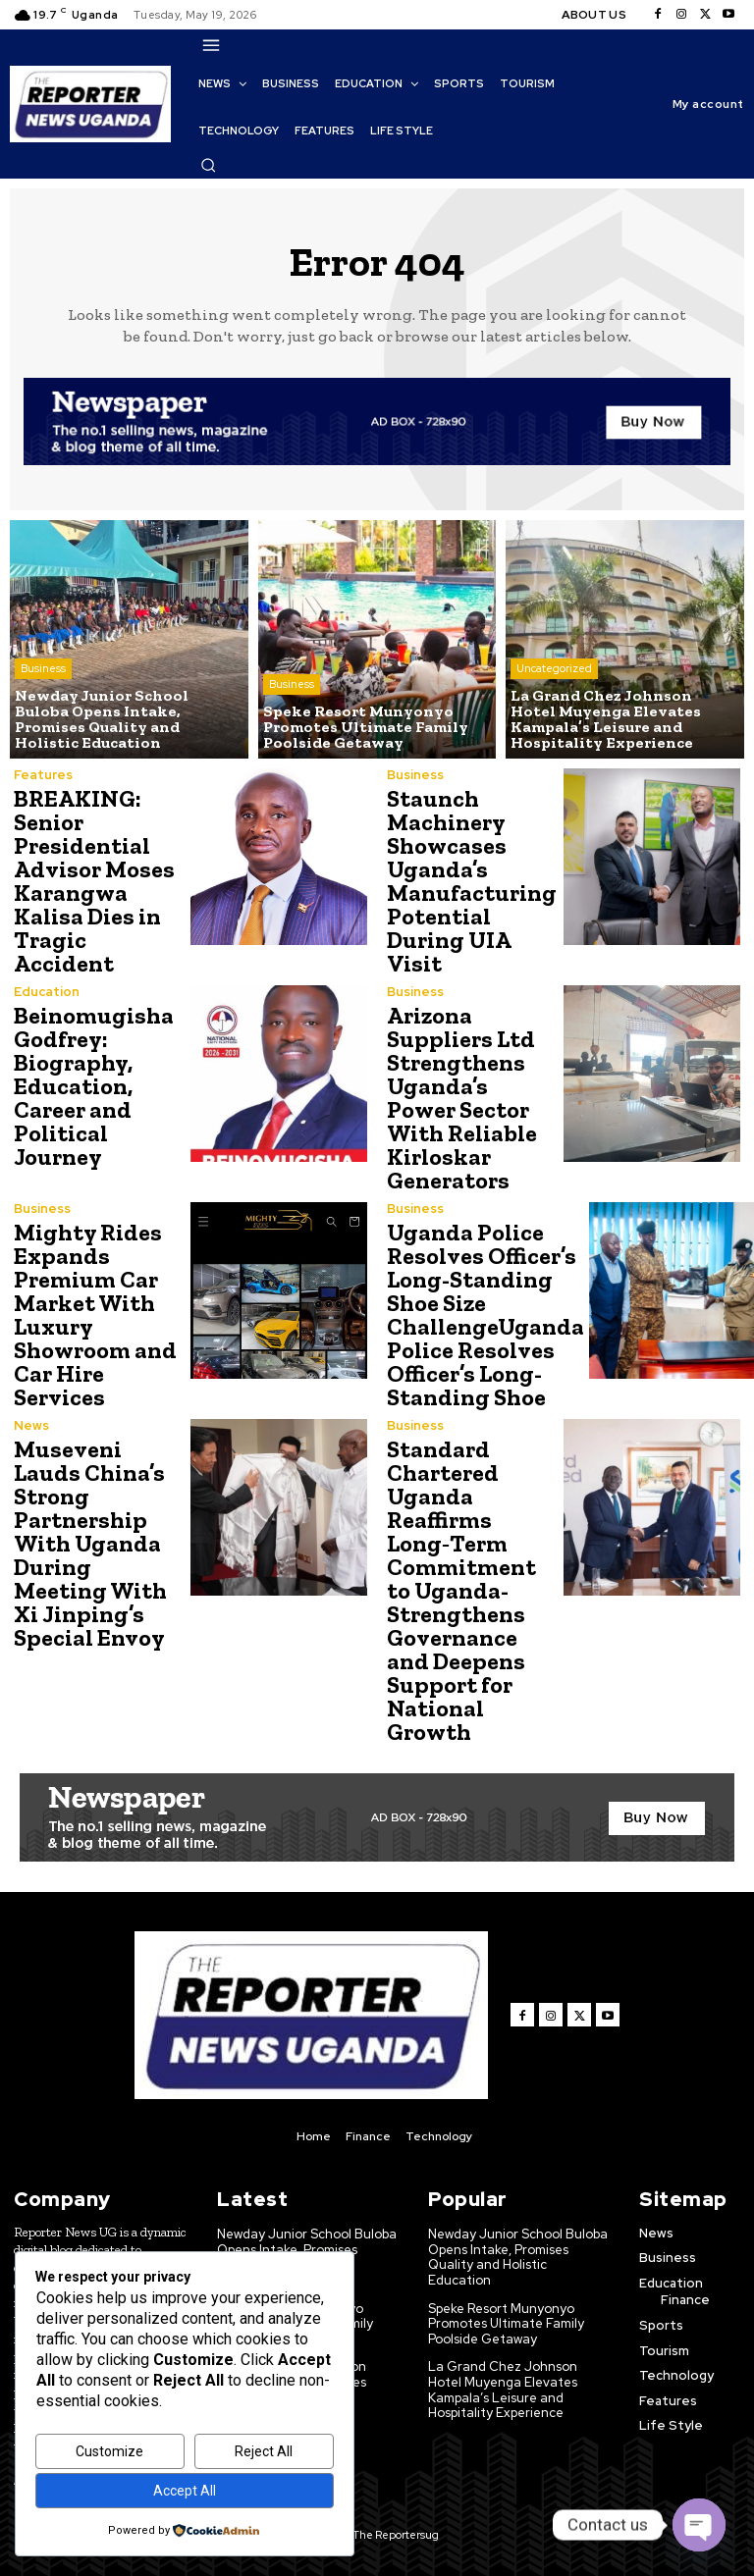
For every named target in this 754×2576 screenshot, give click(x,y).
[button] (208, 165)
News (31, 1425)
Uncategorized (554, 668)
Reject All (264, 2451)
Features (43, 774)
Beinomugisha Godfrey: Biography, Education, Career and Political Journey (94, 1086)
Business (43, 668)
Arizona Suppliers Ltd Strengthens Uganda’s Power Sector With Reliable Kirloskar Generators (462, 1097)
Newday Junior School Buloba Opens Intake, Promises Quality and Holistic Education (518, 2257)
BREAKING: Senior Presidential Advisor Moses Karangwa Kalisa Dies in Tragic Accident (94, 880)
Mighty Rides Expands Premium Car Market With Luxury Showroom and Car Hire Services (95, 1314)
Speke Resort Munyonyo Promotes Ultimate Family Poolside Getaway (506, 2323)
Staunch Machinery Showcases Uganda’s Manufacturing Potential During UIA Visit (472, 880)
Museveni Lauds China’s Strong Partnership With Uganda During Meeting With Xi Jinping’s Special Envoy (90, 1543)
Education (47, 991)
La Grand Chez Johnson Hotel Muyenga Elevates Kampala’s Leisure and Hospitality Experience (502, 2389)
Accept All (184, 2490)
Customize (109, 2451)
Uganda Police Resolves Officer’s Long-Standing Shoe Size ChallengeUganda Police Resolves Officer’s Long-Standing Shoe (485, 1314)
